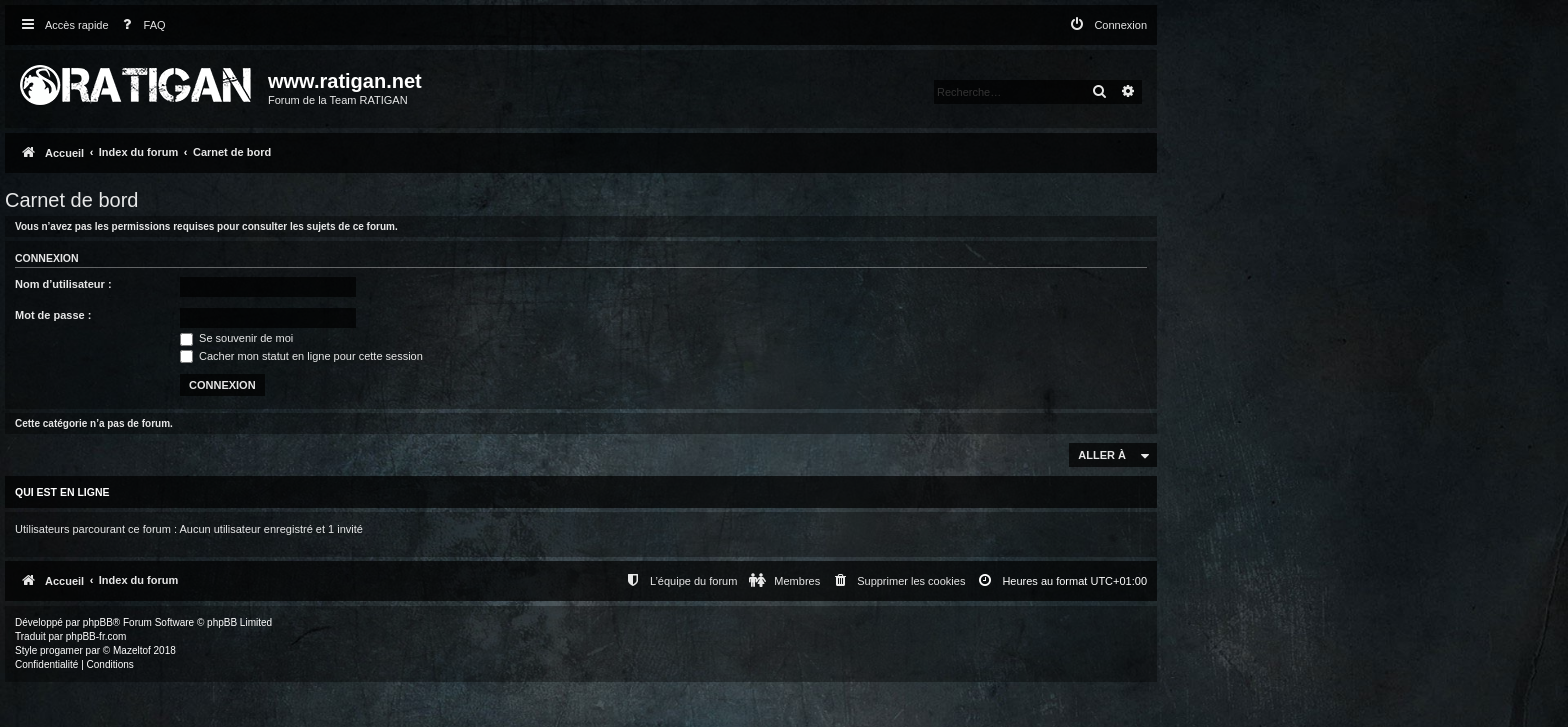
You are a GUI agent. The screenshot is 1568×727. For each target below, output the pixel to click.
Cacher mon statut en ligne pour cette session (301, 356)
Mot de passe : (53, 315)
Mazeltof (132, 650)
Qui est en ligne (62, 492)
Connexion (47, 258)
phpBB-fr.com (96, 636)
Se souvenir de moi (236, 338)
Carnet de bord (71, 200)
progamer (61, 650)
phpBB (98, 622)
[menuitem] (140, 25)
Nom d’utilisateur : (63, 284)
